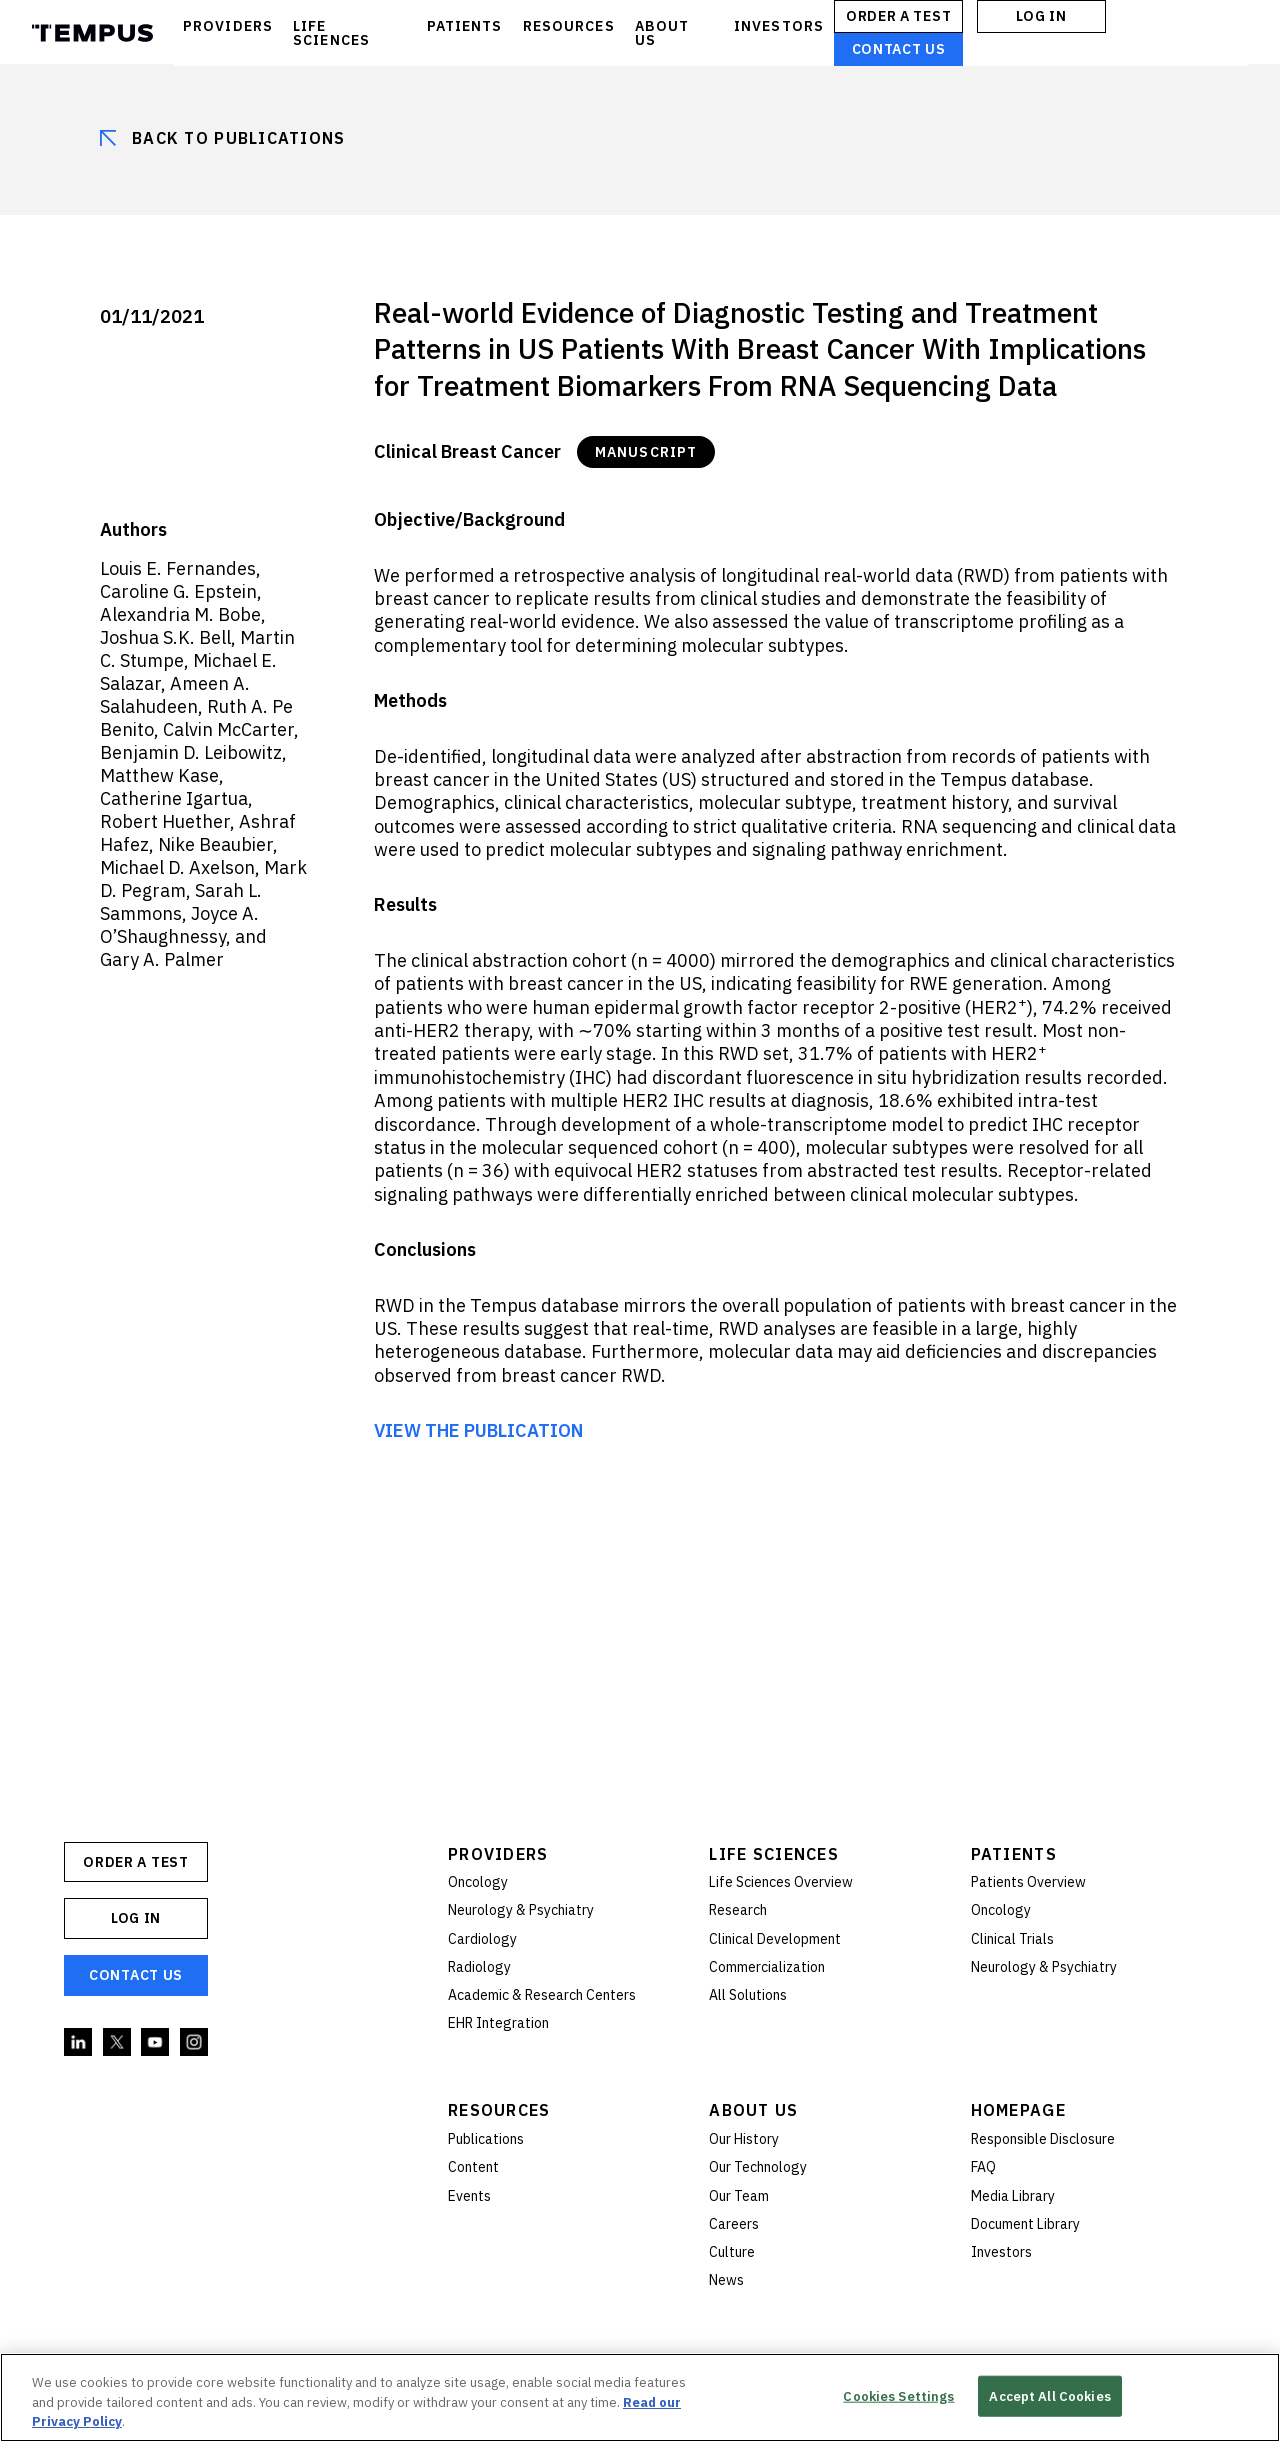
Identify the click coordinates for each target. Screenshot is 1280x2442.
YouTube (156, 2043)
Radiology (479, 1967)
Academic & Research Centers (542, 1995)
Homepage (1018, 2110)
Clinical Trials (1012, 1939)
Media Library (1013, 2196)
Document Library (1025, 2224)
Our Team (739, 2196)
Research (738, 1910)
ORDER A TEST (898, 16)
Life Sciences (774, 1854)
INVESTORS (779, 26)
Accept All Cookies (1049, 2395)
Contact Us (899, 49)
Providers (498, 1854)
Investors (1001, 2252)
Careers (734, 2224)
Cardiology (482, 1939)
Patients (1014, 1854)
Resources (499, 2110)
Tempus (92, 33)
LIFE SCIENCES (331, 33)
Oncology (478, 1882)
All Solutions (748, 1995)
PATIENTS (465, 26)
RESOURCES (569, 26)
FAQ (983, 2167)
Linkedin (79, 2043)
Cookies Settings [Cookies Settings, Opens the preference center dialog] (898, 2395)
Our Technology (758, 2167)
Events (469, 2196)
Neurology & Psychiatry (521, 1910)
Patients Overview (1028, 1882)
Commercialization (767, 1967)
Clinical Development (775, 1939)
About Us (753, 2110)
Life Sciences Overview (781, 1882)
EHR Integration (498, 2023)
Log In (1041, 16)
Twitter (118, 2043)
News (726, 2280)
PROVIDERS (228, 26)
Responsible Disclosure (1043, 2139)
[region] (640, 2397)
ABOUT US (662, 33)
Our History (744, 2139)
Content (473, 2167)
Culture (732, 2252)
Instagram (195, 2043)
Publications (486, 2139)
